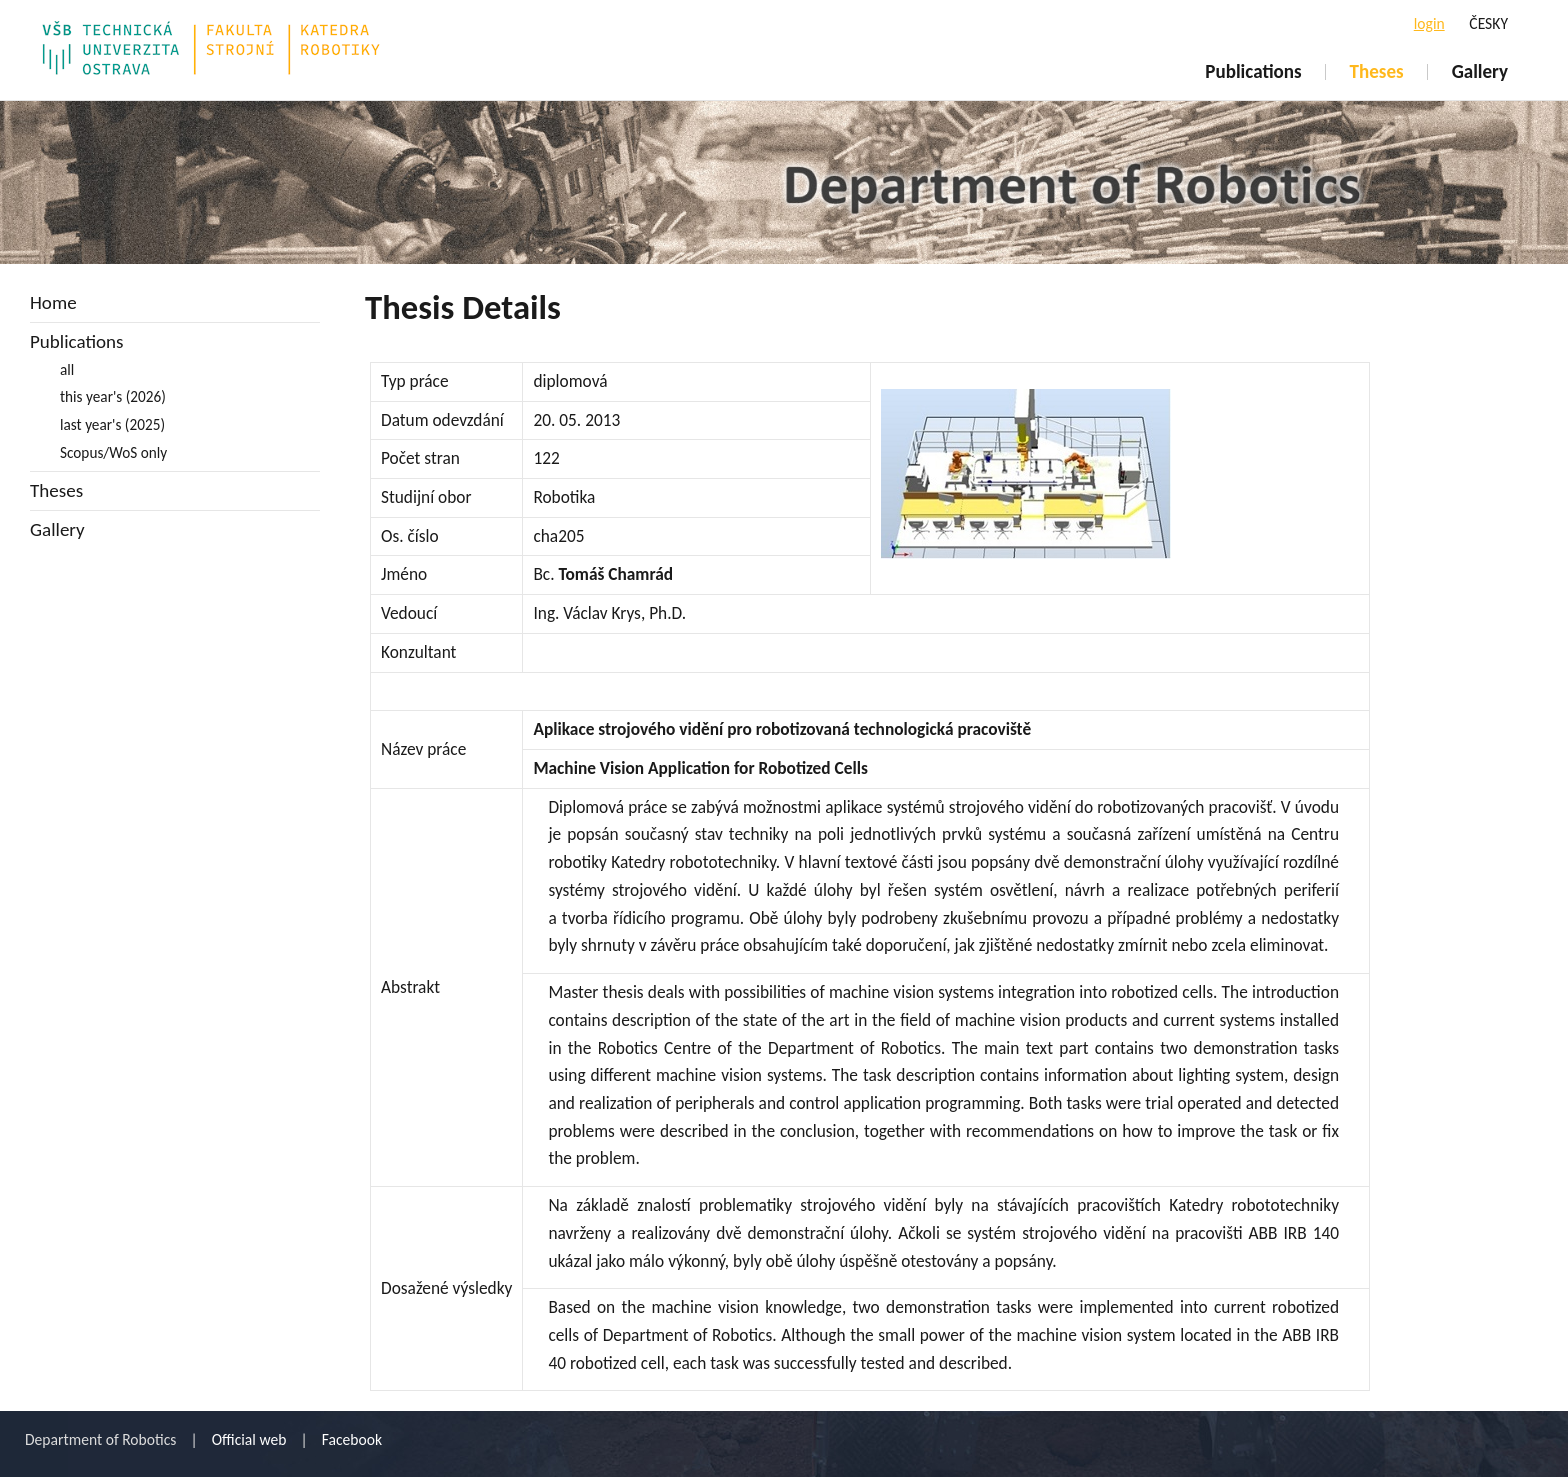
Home (53, 302)
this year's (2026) (113, 396)
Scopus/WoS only (113, 452)
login (1429, 23)
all (67, 369)
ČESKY (1488, 23)
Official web (249, 1439)
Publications (1253, 71)
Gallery (1480, 71)
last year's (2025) (112, 424)
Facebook (352, 1439)
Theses (1377, 71)
